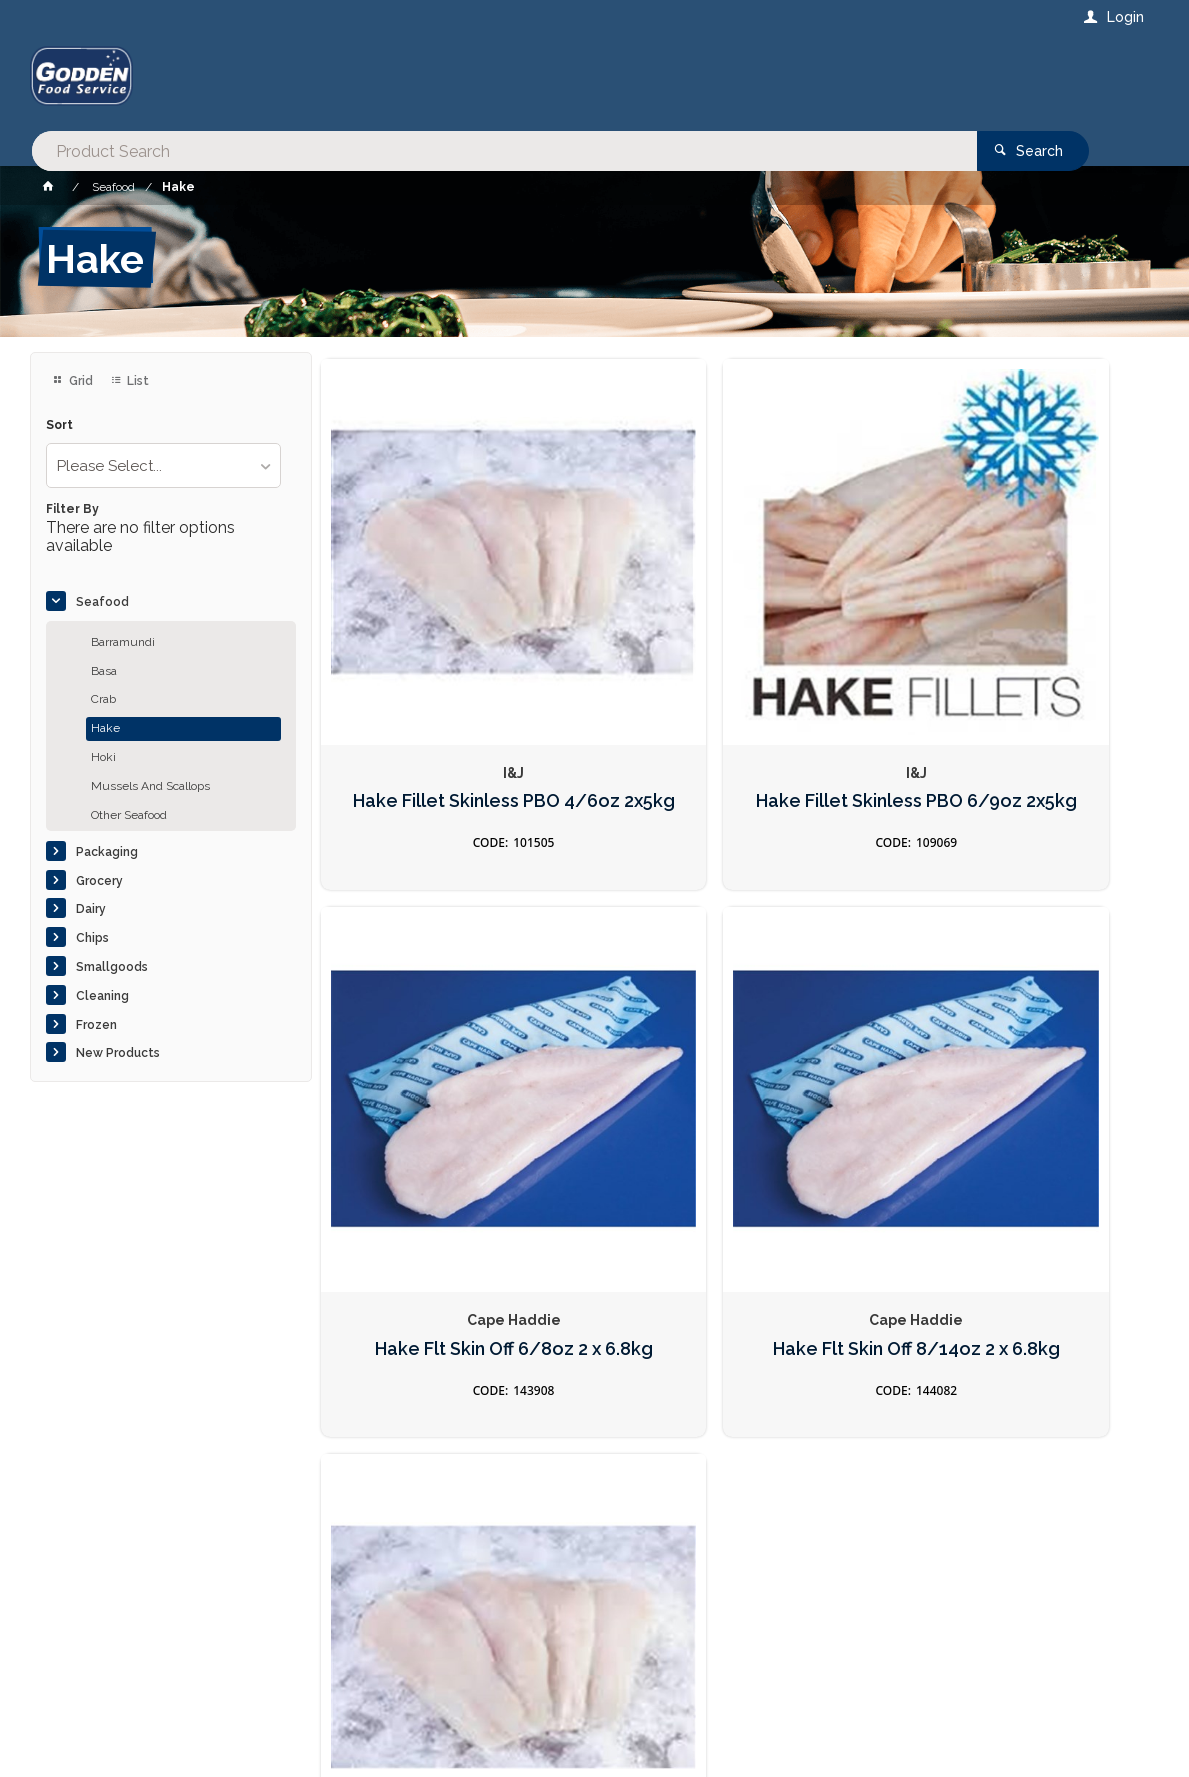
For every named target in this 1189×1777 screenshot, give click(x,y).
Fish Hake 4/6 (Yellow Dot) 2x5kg (736, 1110)
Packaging (107, 852)
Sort (59, 425)
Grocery (99, 881)
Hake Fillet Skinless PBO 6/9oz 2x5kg (735, 683)
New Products (118, 1053)
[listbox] (163, 465)
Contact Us (84, 1651)
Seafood (102, 602)
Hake (105, 728)
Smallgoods (112, 967)
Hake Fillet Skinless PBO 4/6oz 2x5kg (453, 683)
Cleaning (102, 996)
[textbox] (514, 80)
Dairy (91, 909)
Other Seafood (129, 815)
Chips (92, 938)
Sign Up (1060, 1331)
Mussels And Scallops (150, 786)
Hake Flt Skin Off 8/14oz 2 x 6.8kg (453, 1110)
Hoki (103, 757)
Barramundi (123, 642)
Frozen (96, 1025)
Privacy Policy (692, 1372)
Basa (104, 671)
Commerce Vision (146, 1727)
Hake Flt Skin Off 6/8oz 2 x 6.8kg (1018, 683)
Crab (103, 699)
